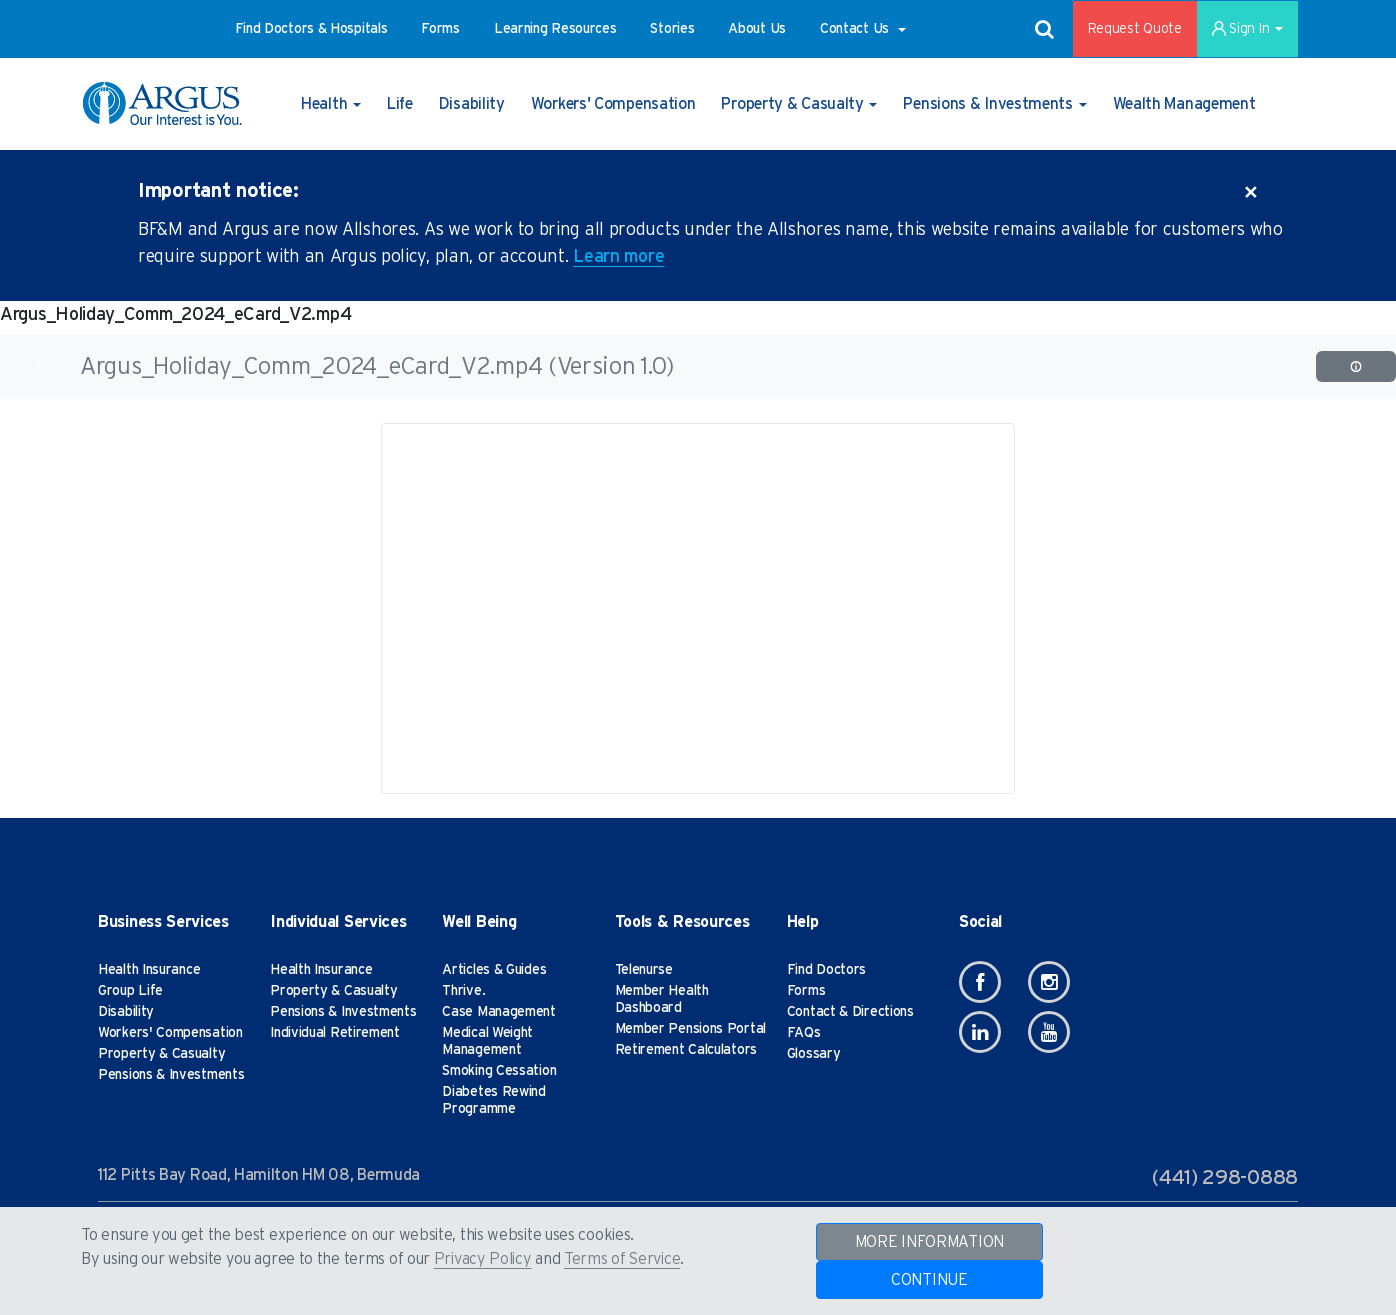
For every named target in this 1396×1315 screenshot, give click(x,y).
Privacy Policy (483, 1259)
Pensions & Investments (171, 1075)
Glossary (814, 1054)
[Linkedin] (980, 1032)
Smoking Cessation (499, 1071)
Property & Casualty (161, 1054)
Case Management (499, 1012)
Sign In (1247, 29)
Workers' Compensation (170, 1033)
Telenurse (644, 970)
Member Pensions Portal (690, 1029)
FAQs (804, 1033)
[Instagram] (1049, 982)
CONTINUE (929, 1280)
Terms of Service (622, 1259)
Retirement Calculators (686, 1050)
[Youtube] (1049, 1032)
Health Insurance (149, 970)
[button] (311, 29)
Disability (126, 1012)
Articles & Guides (494, 970)
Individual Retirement (335, 1033)
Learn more (618, 257)
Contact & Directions (850, 1012)
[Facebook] (980, 982)
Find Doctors (826, 970)
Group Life (130, 991)
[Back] (40, 366)
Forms (806, 991)
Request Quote (1135, 29)
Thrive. (463, 991)
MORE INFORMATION (929, 1242)
